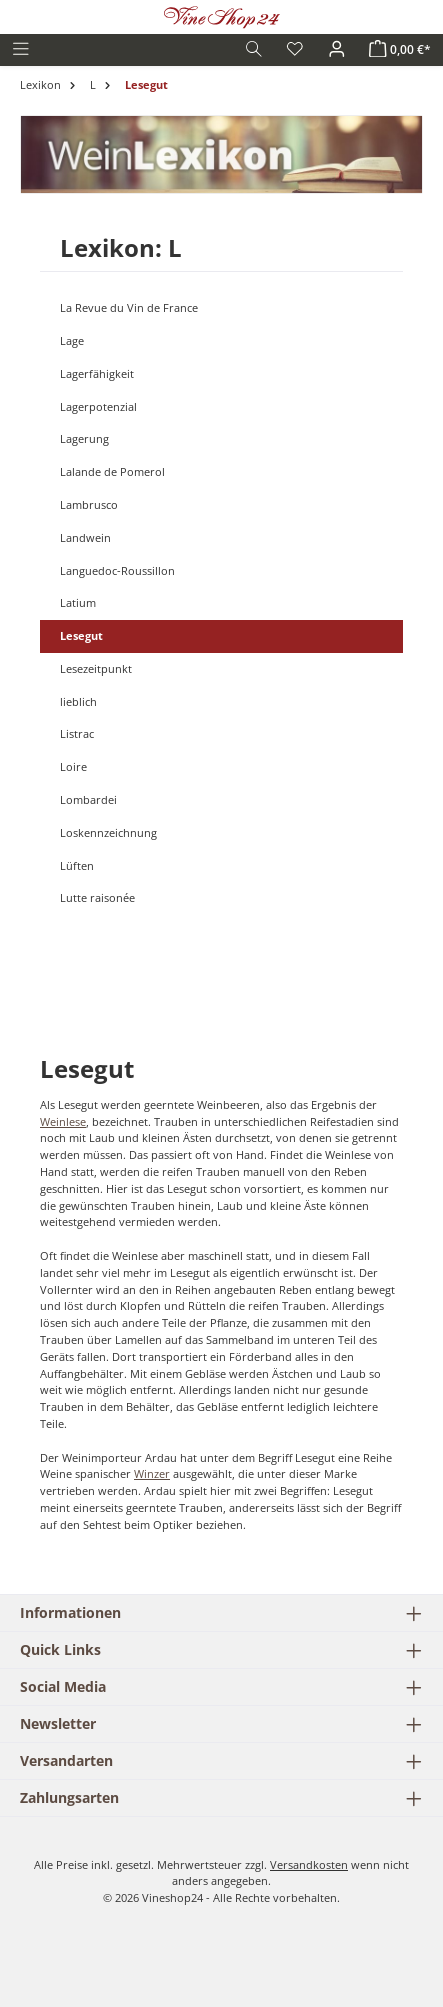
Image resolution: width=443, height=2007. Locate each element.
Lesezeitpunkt (96, 668)
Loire (73, 766)
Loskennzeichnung (108, 832)
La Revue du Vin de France (129, 307)
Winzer (152, 1473)
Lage (72, 340)
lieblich (78, 701)
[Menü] (21, 49)
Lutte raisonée (97, 897)
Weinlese (63, 1121)
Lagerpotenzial (98, 406)
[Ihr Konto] (337, 49)
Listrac (77, 733)
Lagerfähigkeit (97, 373)
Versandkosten (309, 1864)
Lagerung (84, 438)
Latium (78, 602)
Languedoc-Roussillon (117, 570)
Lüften (77, 865)
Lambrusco (89, 504)
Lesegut (81, 635)
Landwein (85, 537)
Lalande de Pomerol (112, 471)
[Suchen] (254, 49)
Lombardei (88, 799)
